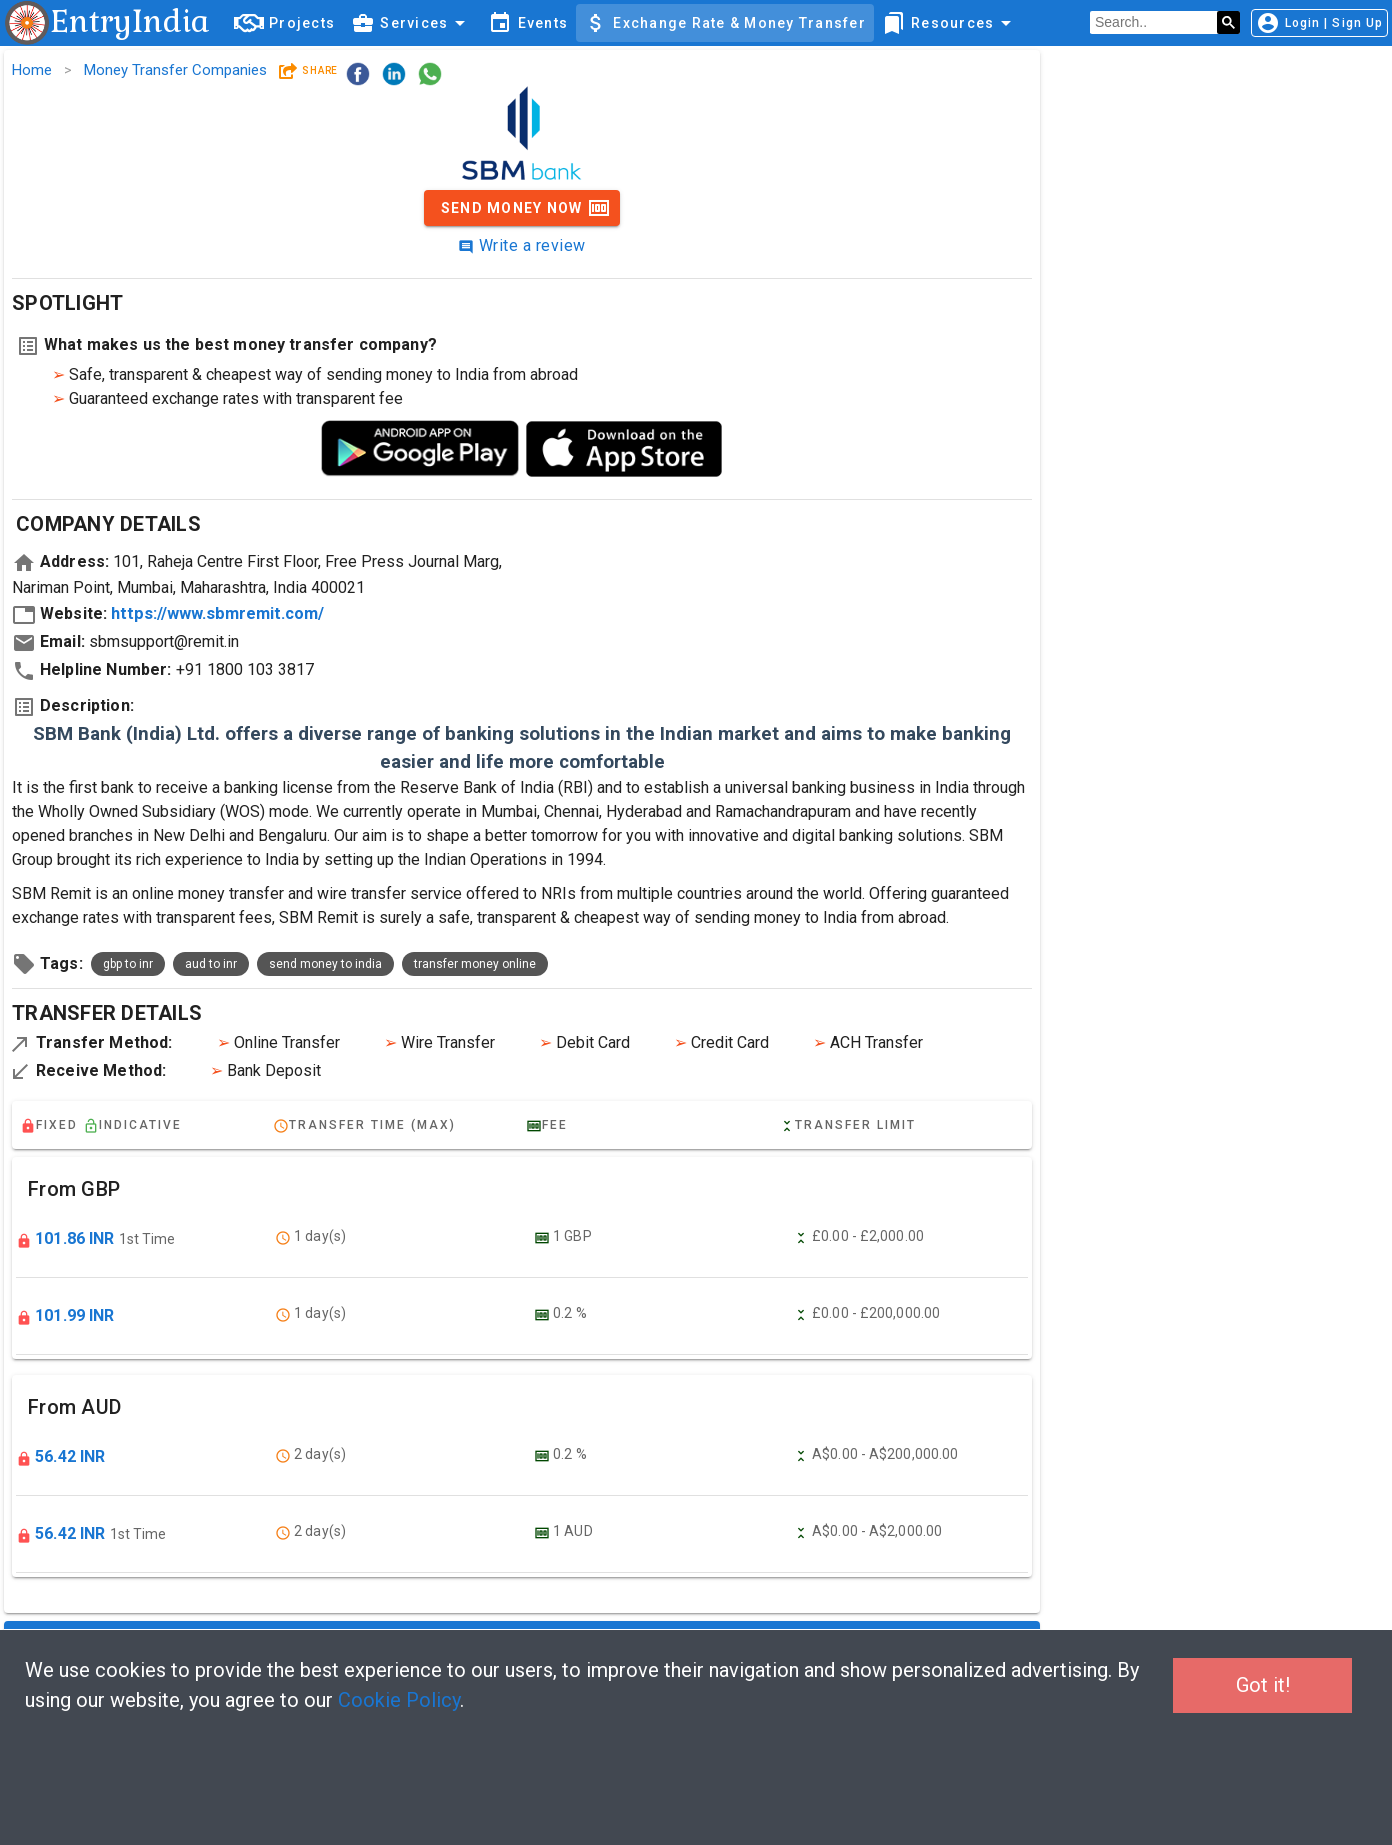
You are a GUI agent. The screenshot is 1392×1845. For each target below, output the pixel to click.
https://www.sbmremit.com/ (217, 613)
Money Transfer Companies (175, 70)
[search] (1153, 23)
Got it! (1263, 1685)
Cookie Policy (399, 1700)
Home (32, 70)
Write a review (522, 245)
